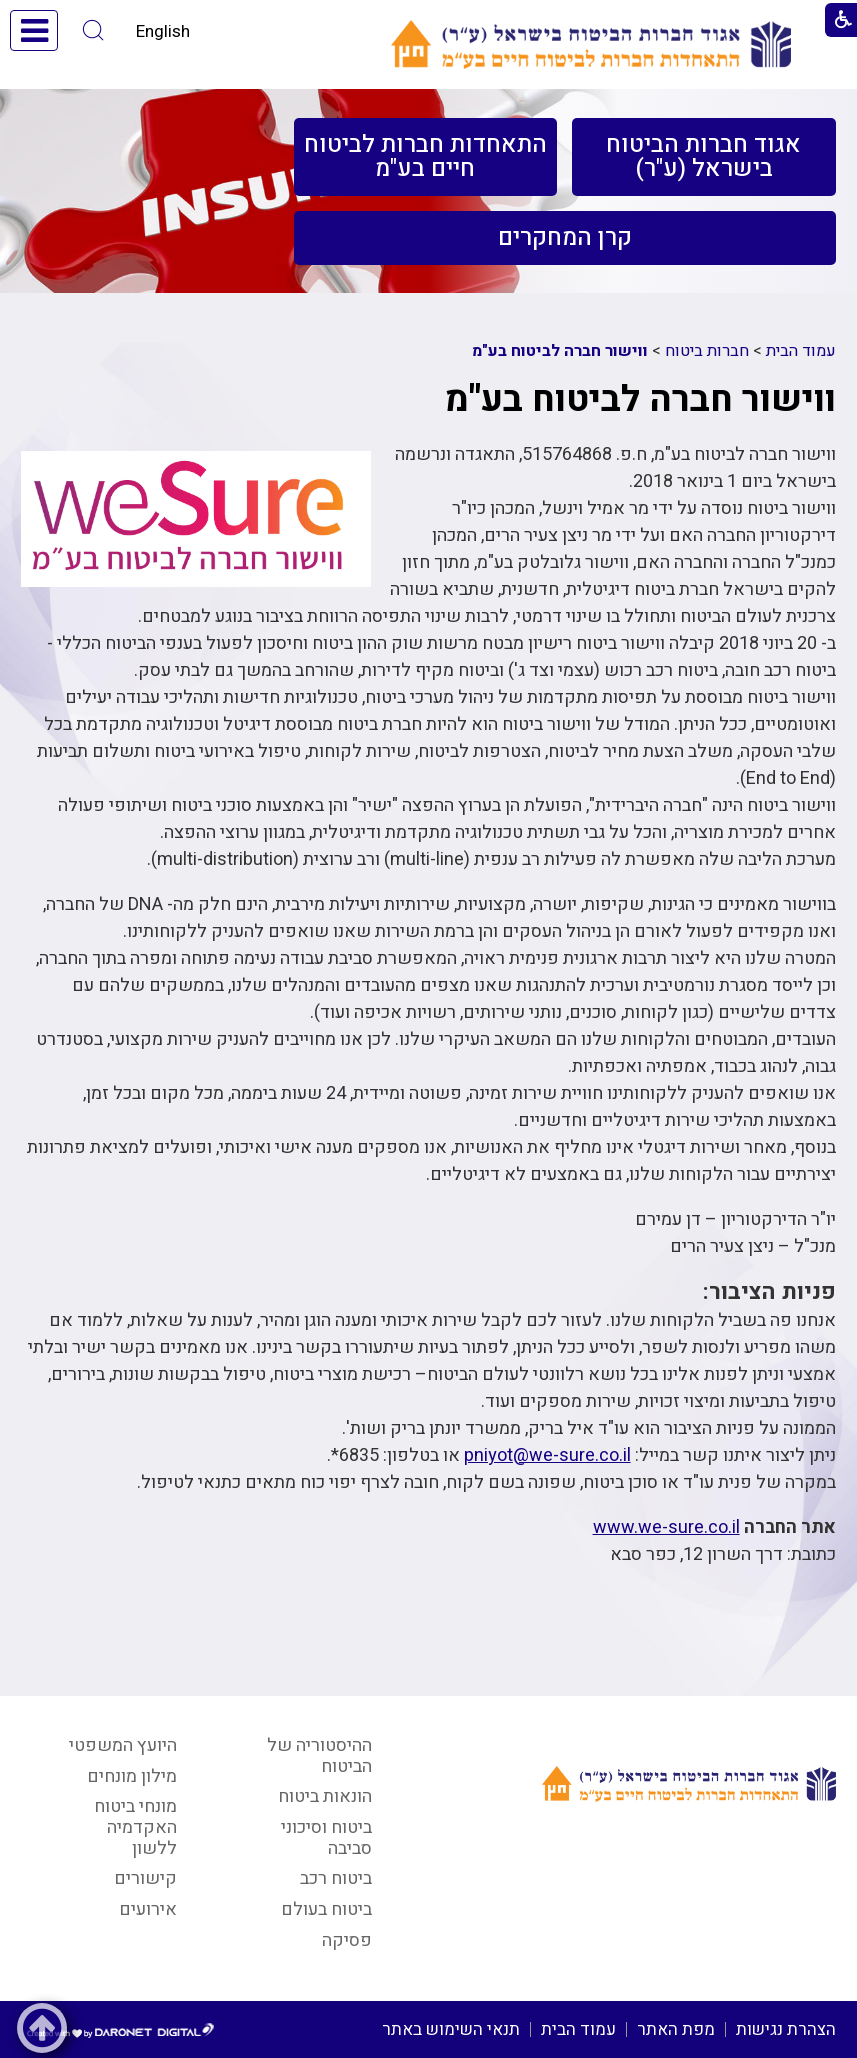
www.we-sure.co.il (666, 1527)
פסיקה (347, 1940)
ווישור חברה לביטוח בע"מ (560, 351)
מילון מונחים (132, 1776)
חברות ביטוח (707, 351)
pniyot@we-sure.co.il (547, 1455)
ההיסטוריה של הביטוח (319, 1756)
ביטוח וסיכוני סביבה (326, 1838)
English (163, 31)
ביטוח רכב (336, 1878)
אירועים (148, 1909)
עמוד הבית (801, 351)
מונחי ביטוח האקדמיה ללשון (135, 1827)
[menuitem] (703, 157)
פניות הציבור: (769, 1291)
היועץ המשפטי (123, 1745)
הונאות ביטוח (325, 1796)
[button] (93, 30)
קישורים (145, 1878)
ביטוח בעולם (326, 1909)
